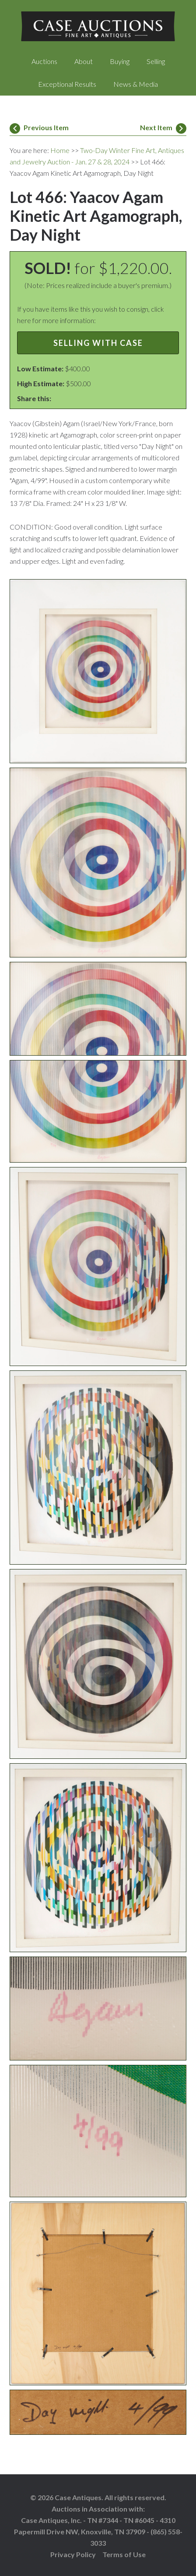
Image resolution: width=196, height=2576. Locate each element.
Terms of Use (124, 2554)
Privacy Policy (73, 2554)
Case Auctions (98, 26)
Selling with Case (98, 343)
